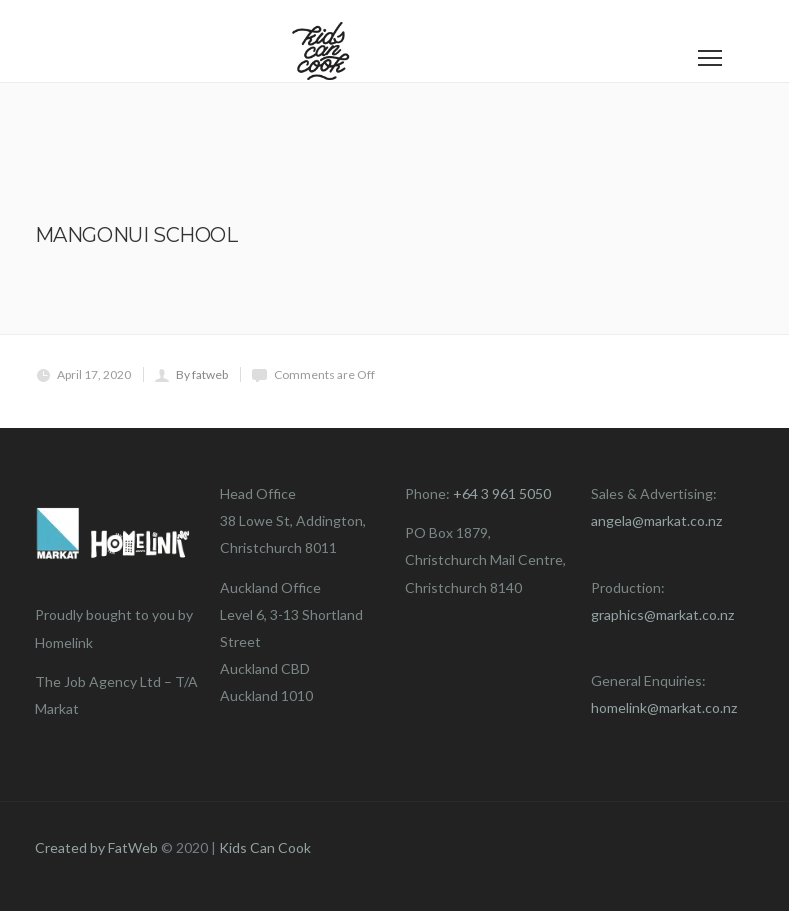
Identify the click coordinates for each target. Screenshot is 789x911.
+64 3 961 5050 (502, 493)
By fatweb (202, 374)
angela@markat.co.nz (656, 520)
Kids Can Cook (265, 847)
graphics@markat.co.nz (662, 614)
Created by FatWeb (96, 847)
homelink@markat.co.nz (664, 707)
